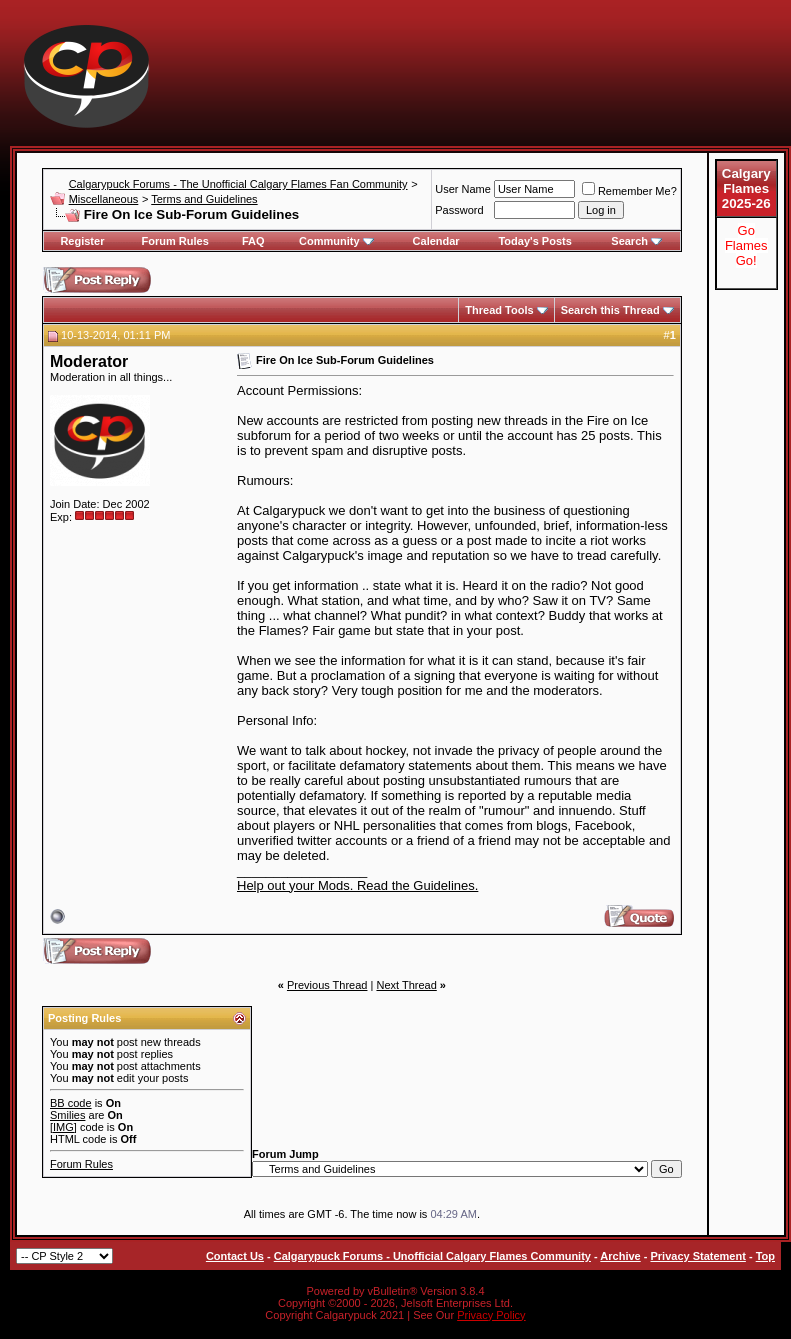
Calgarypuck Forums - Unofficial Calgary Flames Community (432, 1256)
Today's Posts (534, 241)
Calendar (436, 241)
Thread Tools (499, 310)
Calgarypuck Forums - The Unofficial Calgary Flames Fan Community (238, 184)
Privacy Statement (697, 1256)
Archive (620, 1256)
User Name (463, 189)
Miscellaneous (104, 199)
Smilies (67, 1115)
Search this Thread (610, 310)
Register (82, 241)
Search (636, 241)
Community (336, 241)
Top (765, 1256)
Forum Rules (175, 241)
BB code (71, 1103)
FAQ (253, 241)
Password (459, 210)
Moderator (89, 361)
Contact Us (235, 1256)
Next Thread (406, 985)
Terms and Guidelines (204, 199)
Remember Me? (629, 191)
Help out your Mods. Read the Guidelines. (357, 885)
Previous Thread (327, 985)
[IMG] (63, 1127)
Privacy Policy (491, 1315)
